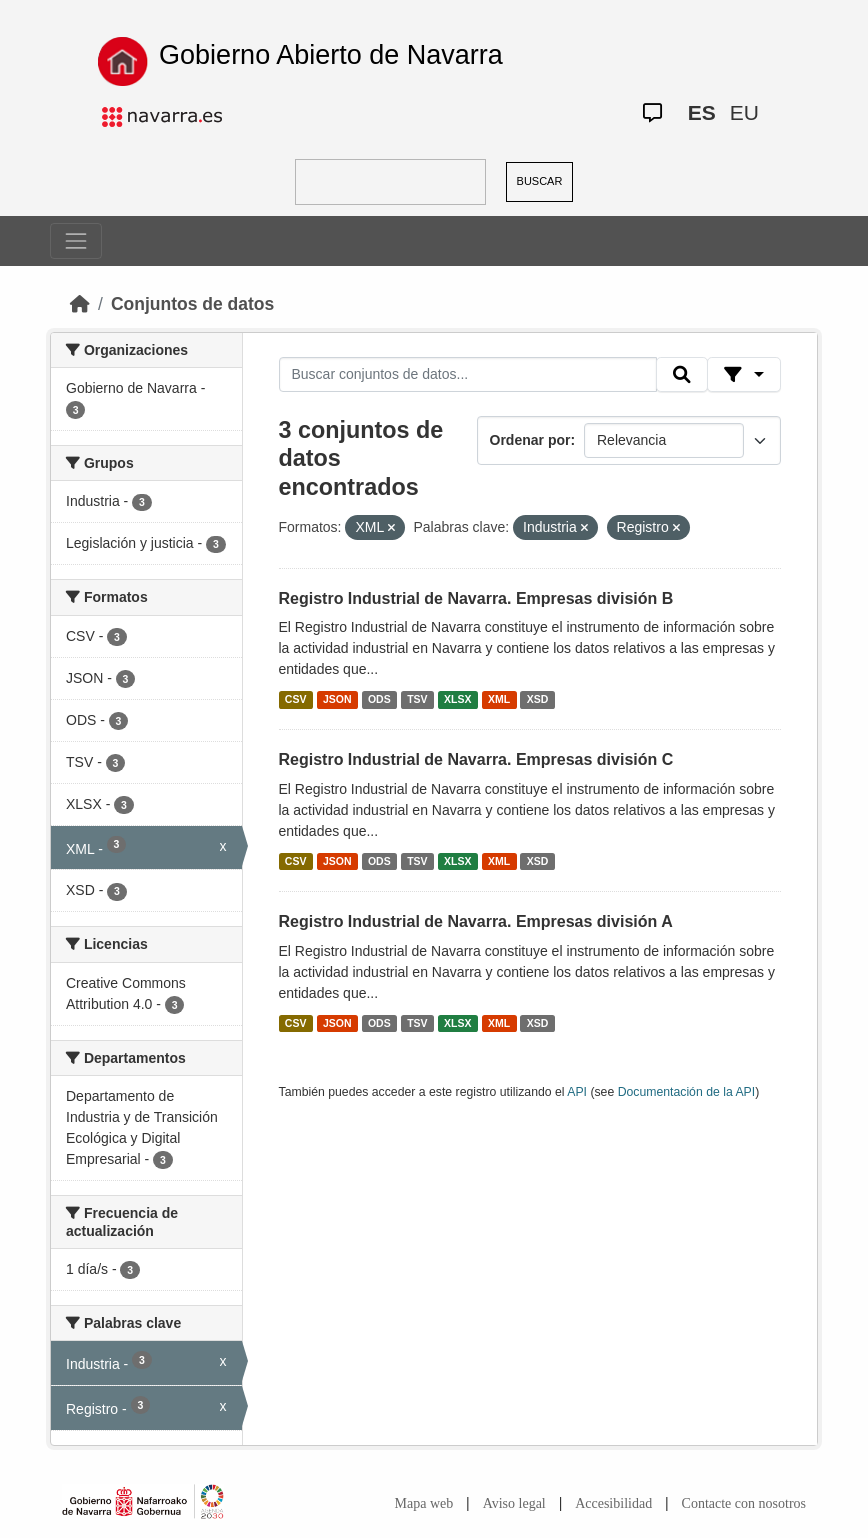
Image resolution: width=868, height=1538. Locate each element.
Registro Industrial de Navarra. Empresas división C (476, 759)
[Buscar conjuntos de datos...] (468, 375)
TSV (417, 699)
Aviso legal (514, 1503)
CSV (296, 699)
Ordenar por (530, 440)
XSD (538, 699)
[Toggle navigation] (76, 241)
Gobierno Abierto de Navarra (331, 55)
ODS (379, 699)
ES (702, 112)
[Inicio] (80, 304)
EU (744, 112)
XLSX (457, 699)
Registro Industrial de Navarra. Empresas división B (476, 598)
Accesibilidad (613, 1503)
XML (499, 699)
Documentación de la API (687, 1092)
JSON (337, 699)
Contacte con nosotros (744, 1503)
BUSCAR (540, 181)
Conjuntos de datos (192, 304)
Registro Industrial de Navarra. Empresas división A (476, 921)
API (577, 1092)
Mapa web (424, 1503)
